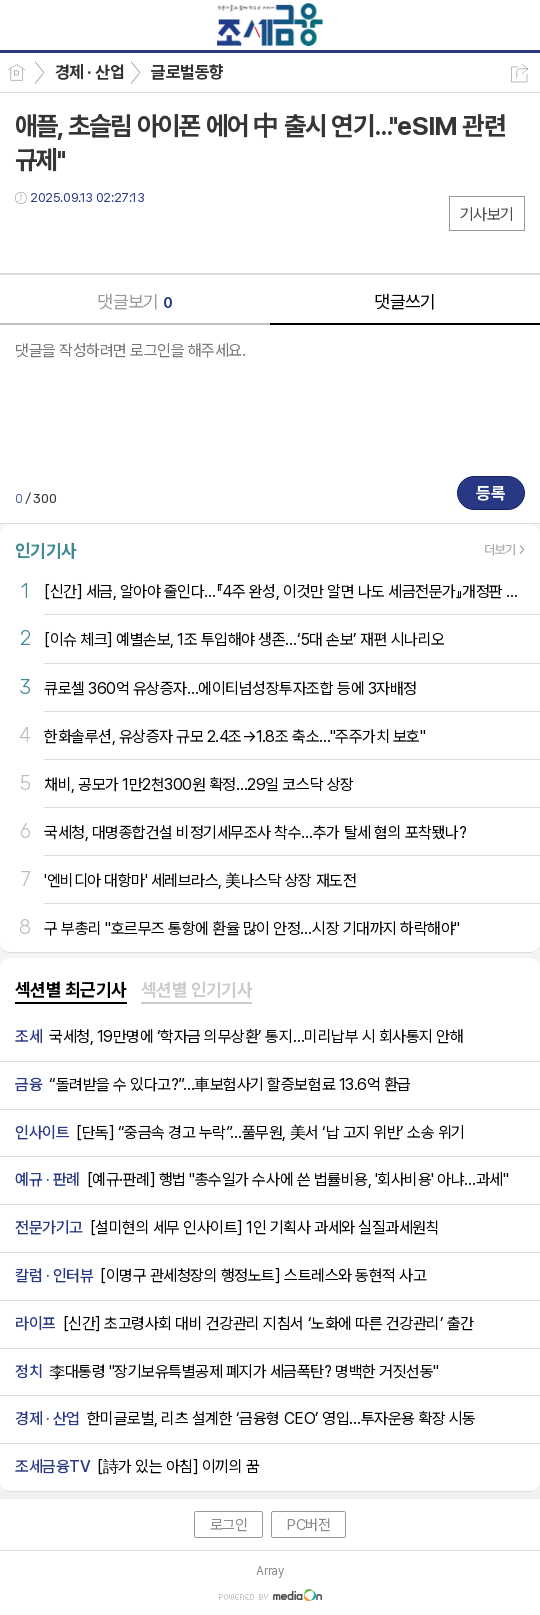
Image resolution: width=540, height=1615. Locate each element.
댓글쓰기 (405, 301)
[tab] (71, 991)
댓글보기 (135, 301)
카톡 (112, 238)
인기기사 (46, 550)
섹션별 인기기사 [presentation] (197, 989)
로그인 (229, 1525)
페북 (32, 238)
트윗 (72, 238)
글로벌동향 (187, 72)
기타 (152, 238)
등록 (491, 493)
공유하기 (519, 73)
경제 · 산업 (89, 72)
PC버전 (308, 1525)
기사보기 (487, 214)
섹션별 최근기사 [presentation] (71, 989)
